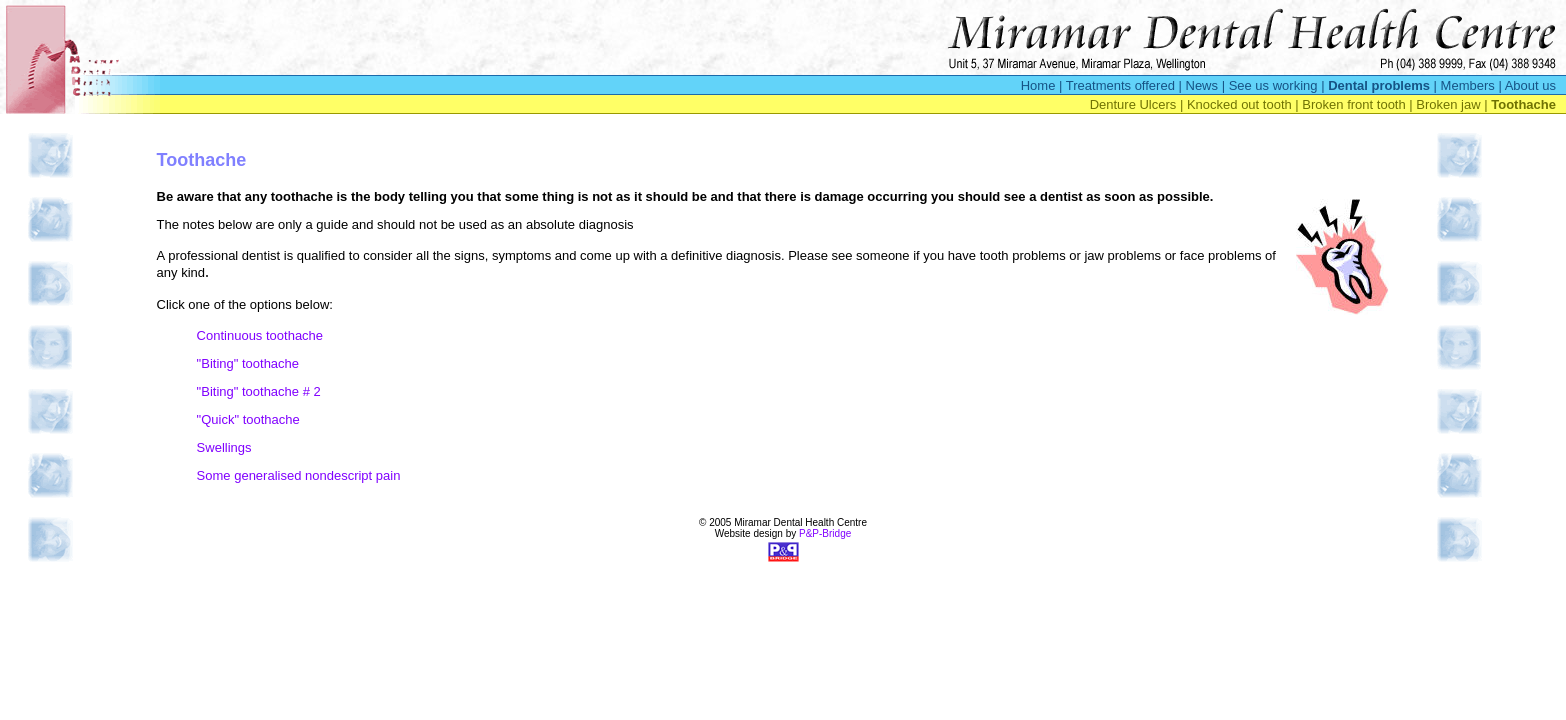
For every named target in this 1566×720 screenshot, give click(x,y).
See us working (1273, 85)
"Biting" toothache (248, 363)
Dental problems (1379, 85)
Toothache (1523, 104)
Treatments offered (1120, 85)
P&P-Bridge (825, 533)
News (1202, 85)
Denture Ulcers (1133, 104)
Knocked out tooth (1239, 104)
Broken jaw (1448, 104)
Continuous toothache (260, 335)
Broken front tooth (1353, 104)
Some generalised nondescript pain (299, 475)
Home (1038, 85)
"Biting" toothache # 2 (259, 391)
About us (1530, 85)
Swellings (224, 447)
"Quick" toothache (248, 419)
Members (1468, 85)
